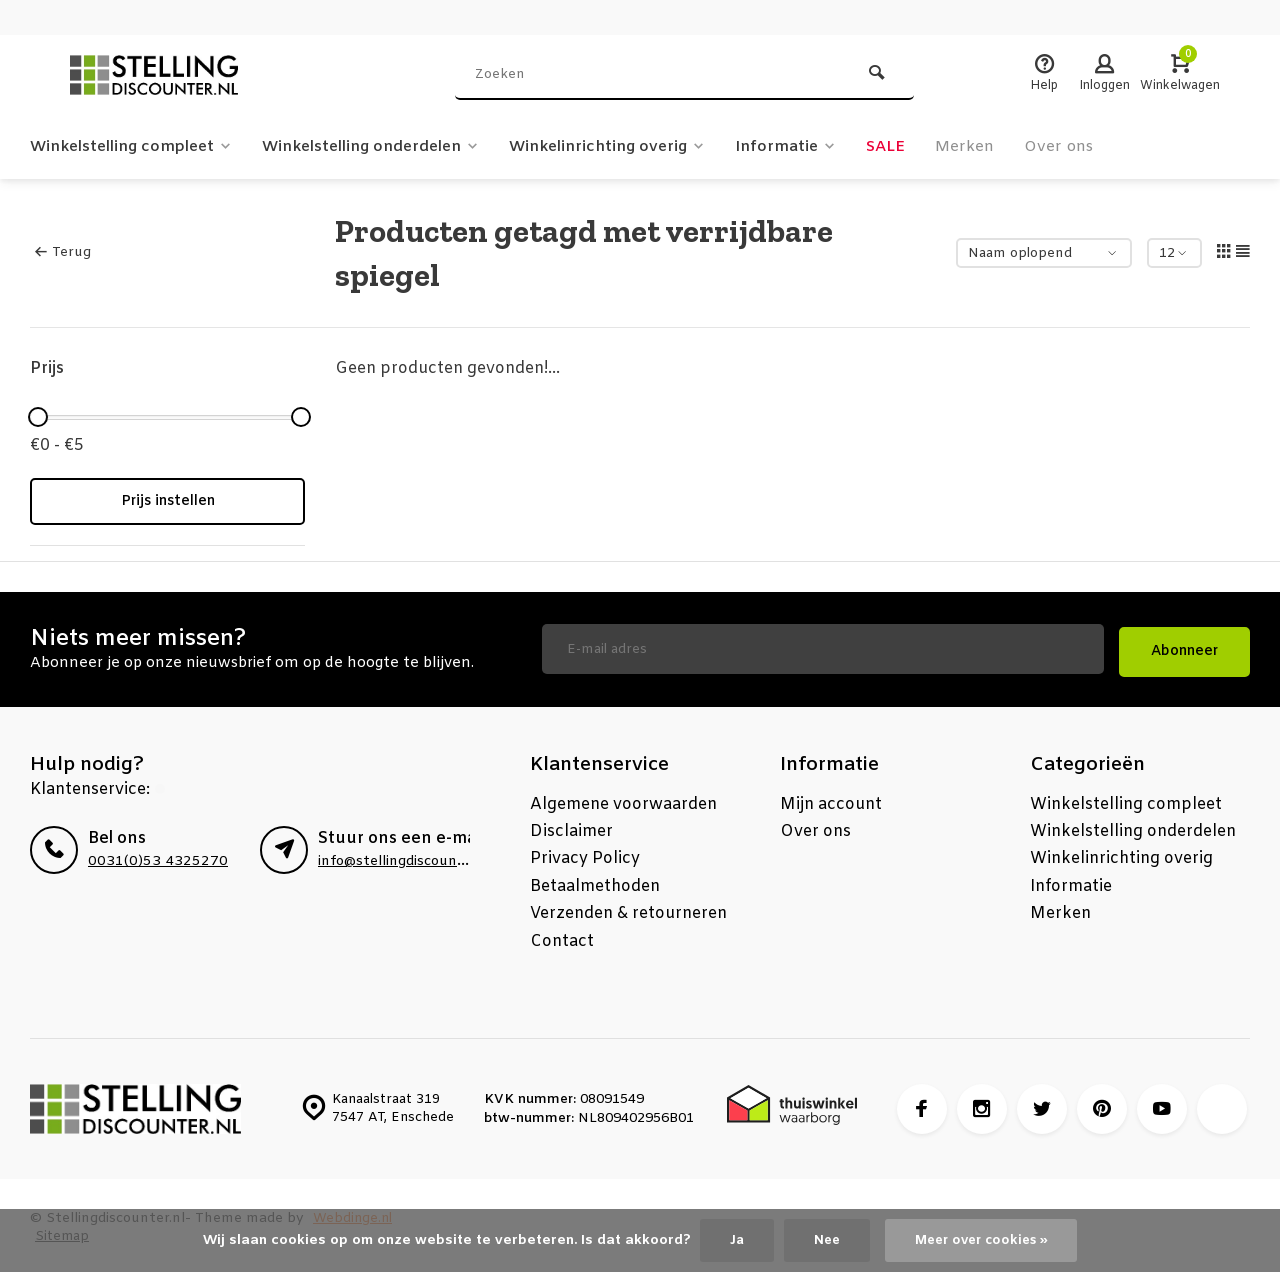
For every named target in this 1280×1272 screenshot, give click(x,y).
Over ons (1100, 146)
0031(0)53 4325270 (151, 856)
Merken (1004, 146)
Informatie (821, 146)
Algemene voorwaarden (623, 799)
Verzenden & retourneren (628, 908)
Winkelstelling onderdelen (387, 146)
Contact (562, 936)
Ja (730, 1239)
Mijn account (831, 799)
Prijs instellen (168, 501)
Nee (822, 1239)
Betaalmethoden (595, 881)
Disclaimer (571, 826)
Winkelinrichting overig (635, 146)
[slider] (38, 417)
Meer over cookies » (983, 1239)
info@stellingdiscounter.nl (405, 856)
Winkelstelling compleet (136, 146)
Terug (63, 252)
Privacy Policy (585, 853)
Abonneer (1184, 646)
